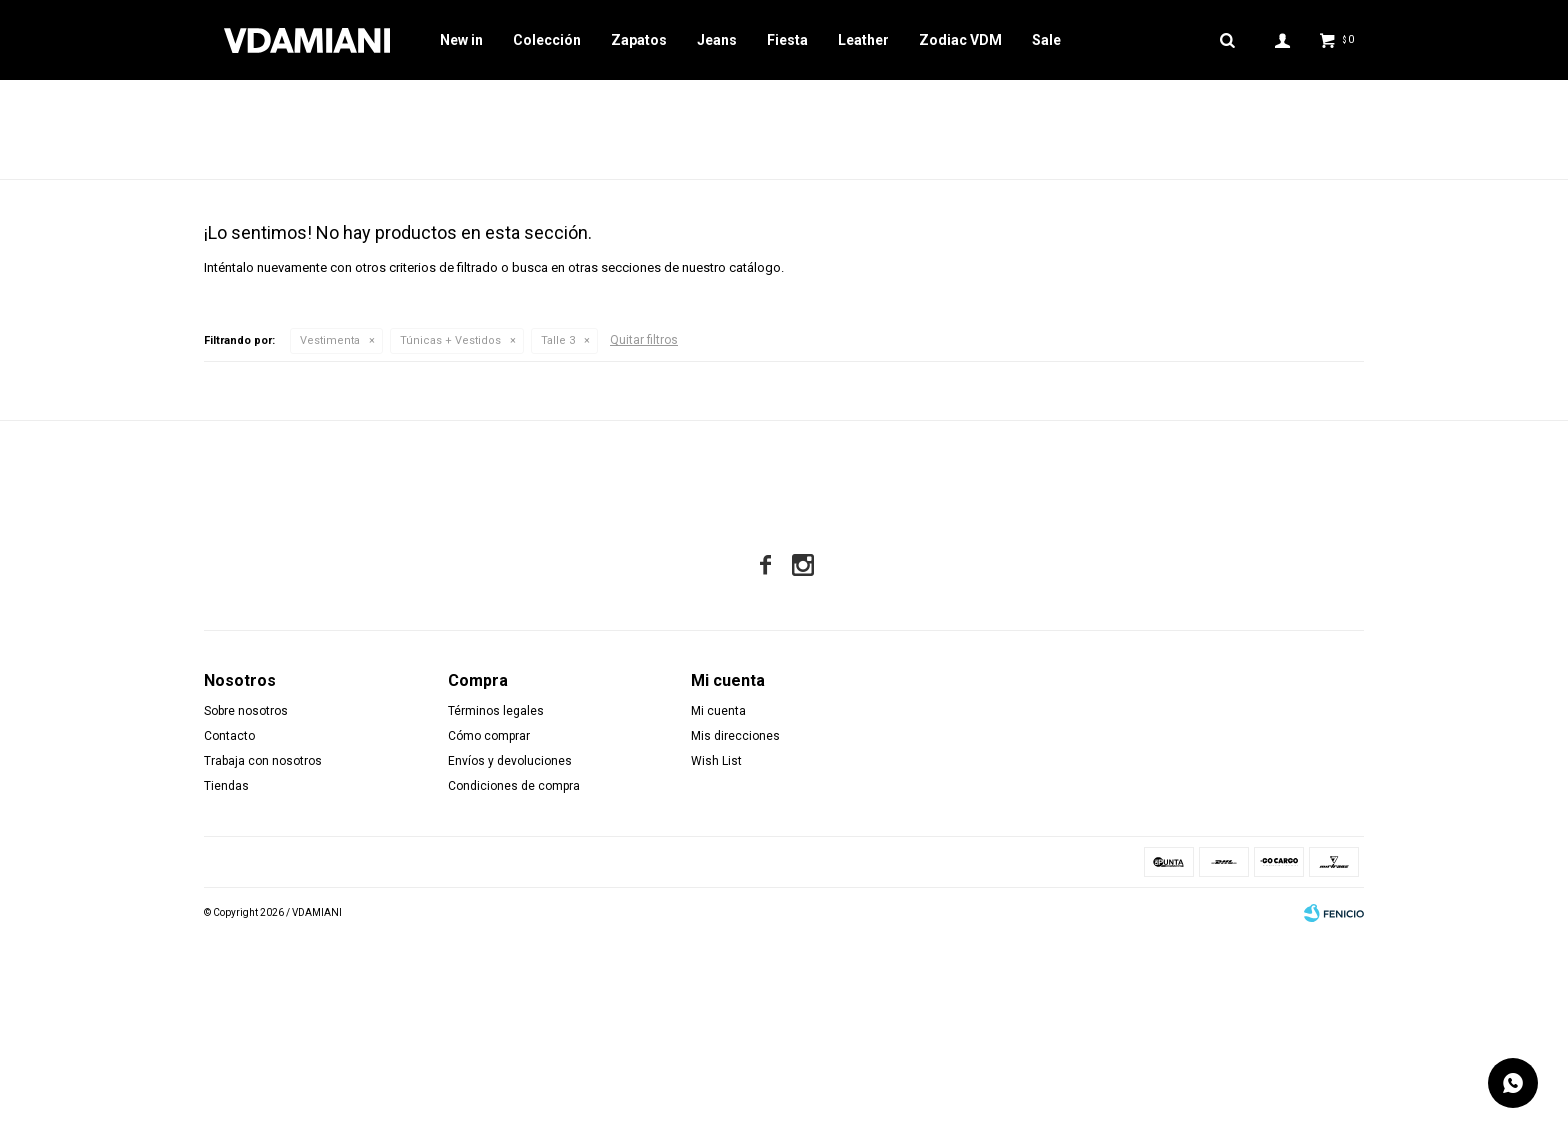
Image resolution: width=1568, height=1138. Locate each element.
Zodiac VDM (960, 40)
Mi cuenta (718, 911)
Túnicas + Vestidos (450, 540)
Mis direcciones (735, 936)
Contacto (229, 936)
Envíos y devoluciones (510, 961)
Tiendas (226, 986)
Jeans (717, 40)
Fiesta (787, 40)
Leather (863, 40)
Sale (1046, 40)
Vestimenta (330, 540)
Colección (547, 40)
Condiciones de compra (514, 986)
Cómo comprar (489, 936)
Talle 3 (558, 540)
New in (461, 40)
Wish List (716, 961)
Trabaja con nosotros (263, 961)
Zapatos (639, 40)
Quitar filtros (644, 540)
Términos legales (496, 911)
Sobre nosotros (246, 911)
